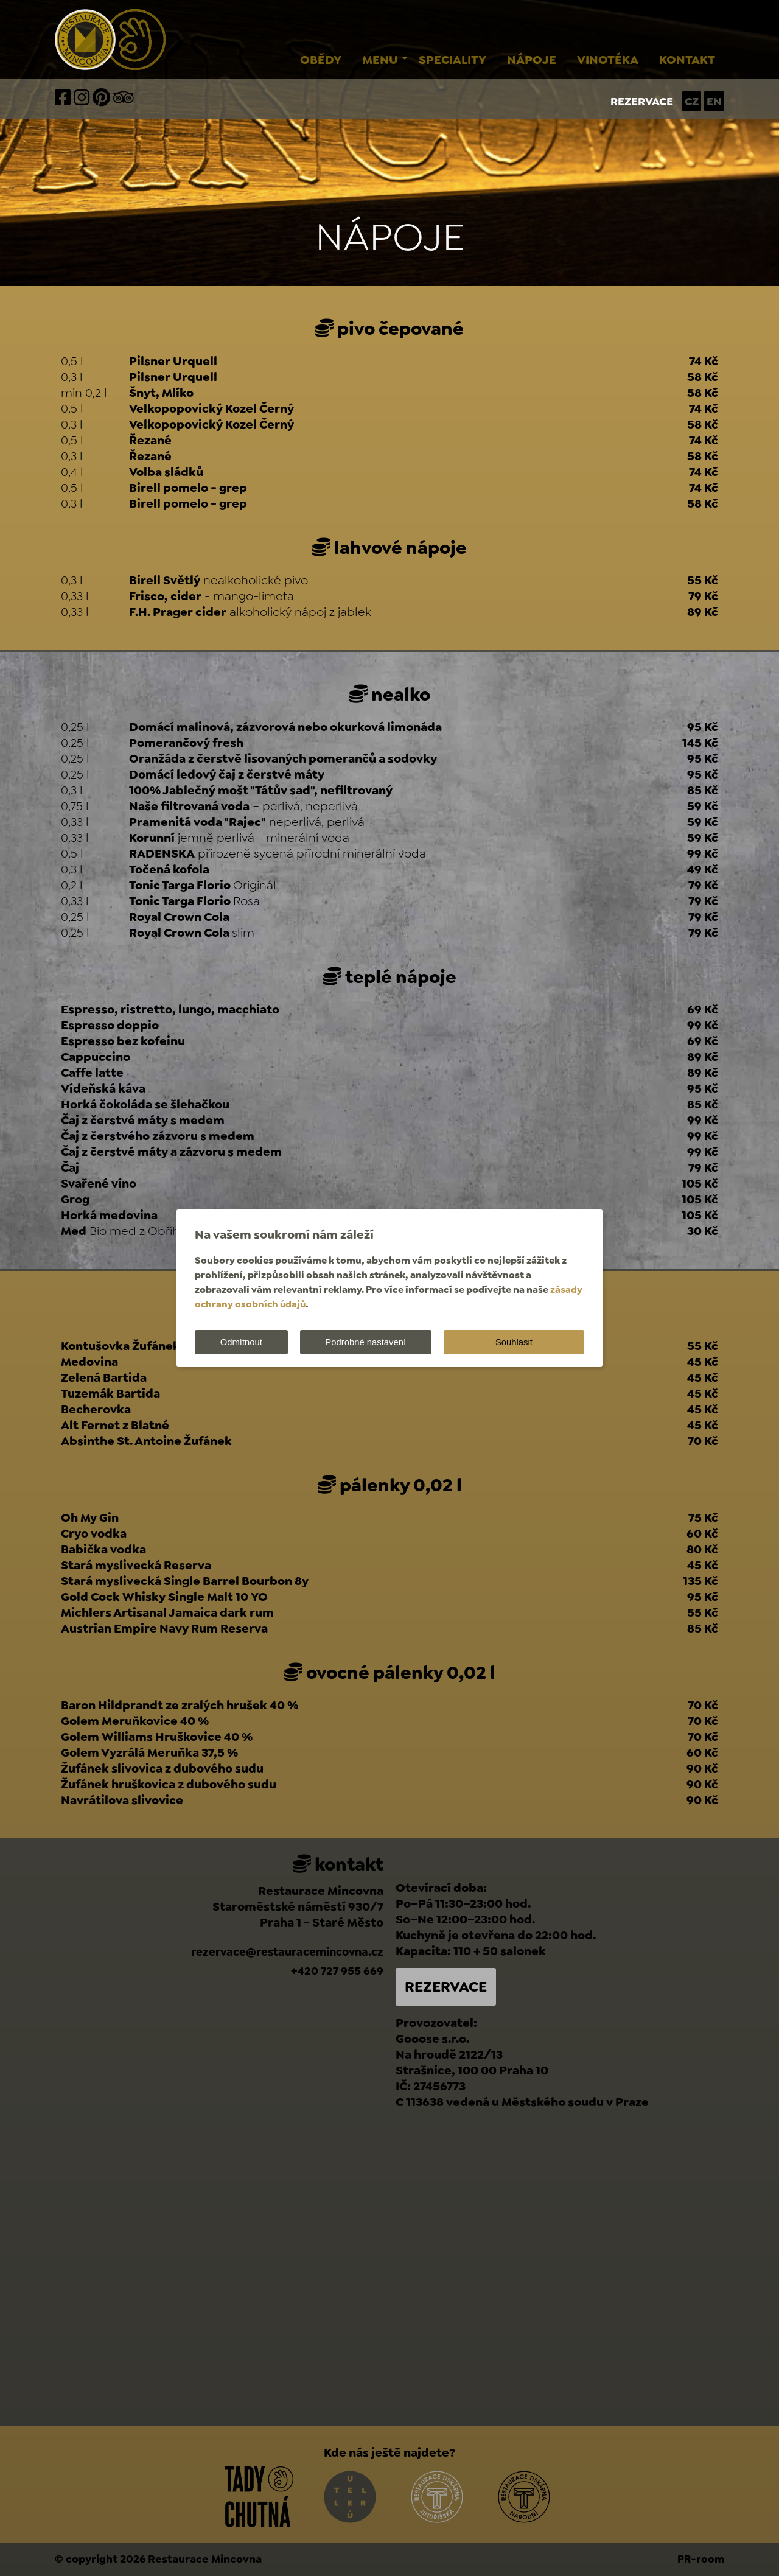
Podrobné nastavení (368, 1342)
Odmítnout (242, 1342)
